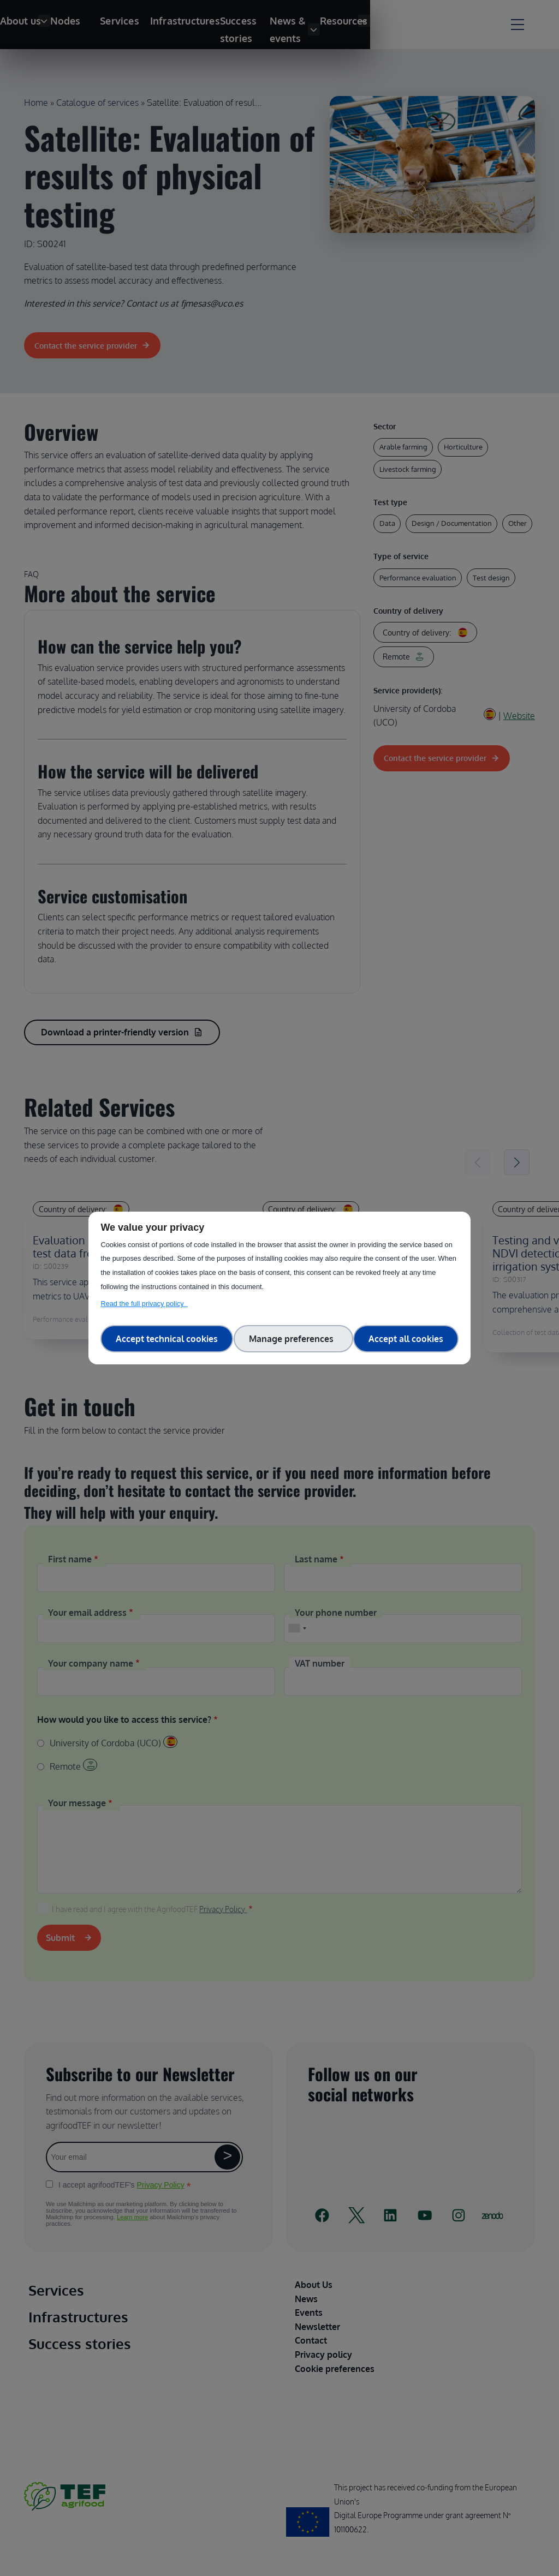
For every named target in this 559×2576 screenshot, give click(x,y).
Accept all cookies (405, 1338)
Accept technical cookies (167, 1338)
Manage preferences (293, 1338)
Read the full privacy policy (143, 1303)
